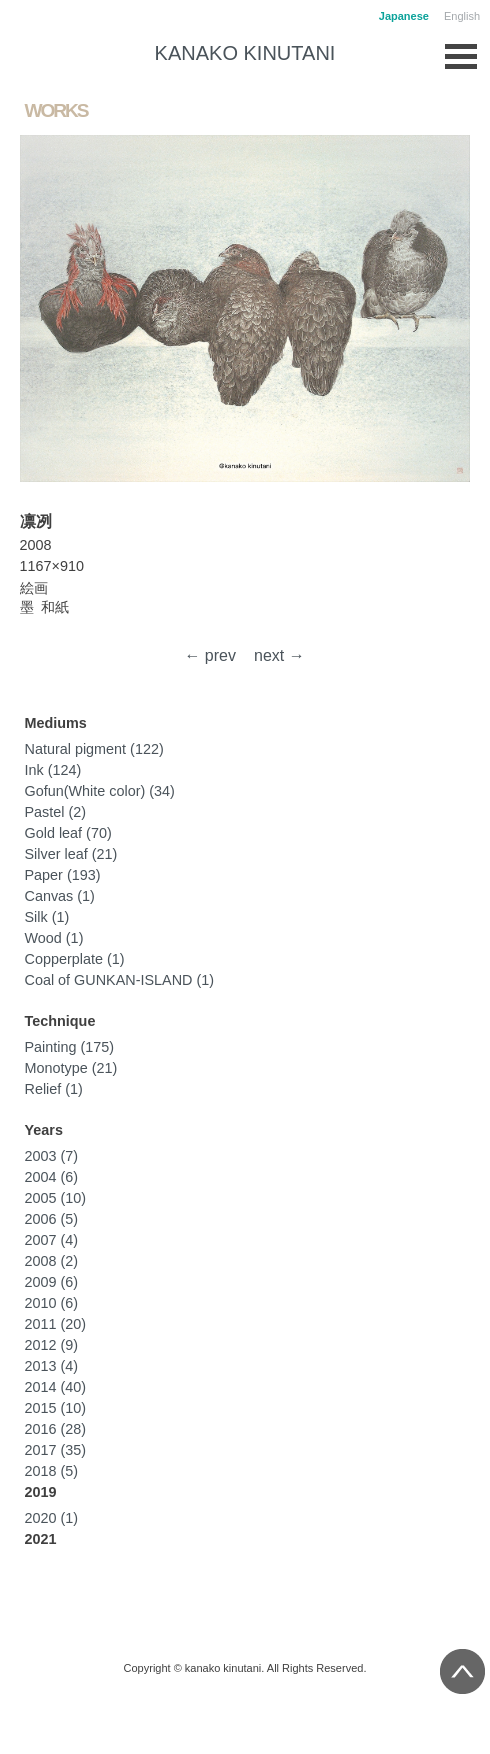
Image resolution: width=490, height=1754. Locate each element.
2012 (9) (52, 1345)
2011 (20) (56, 1324)
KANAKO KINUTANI (245, 53)
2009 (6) (52, 1282)
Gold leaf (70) (68, 833)
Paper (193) (63, 875)
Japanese (404, 16)
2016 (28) (56, 1429)
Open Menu (461, 51)
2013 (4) (52, 1366)
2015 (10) (56, 1408)
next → (279, 655)
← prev (210, 655)
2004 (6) (52, 1177)
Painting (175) (70, 1047)
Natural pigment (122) (94, 749)
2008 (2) (52, 1261)
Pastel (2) (56, 812)
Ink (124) (53, 770)
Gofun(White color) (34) (100, 791)
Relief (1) (54, 1089)
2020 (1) (52, 1518)
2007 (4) (52, 1240)
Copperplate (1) (75, 959)
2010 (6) (52, 1303)
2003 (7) (52, 1156)
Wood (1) (54, 938)
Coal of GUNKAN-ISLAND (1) (120, 980)
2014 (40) (56, 1387)
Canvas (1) (60, 896)
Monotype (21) (71, 1068)
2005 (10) (56, 1198)
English (462, 16)
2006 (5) (52, 1219)
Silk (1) (47, 917)
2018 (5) (52, 1471)
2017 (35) (56, 1450)
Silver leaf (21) (71, 854)
